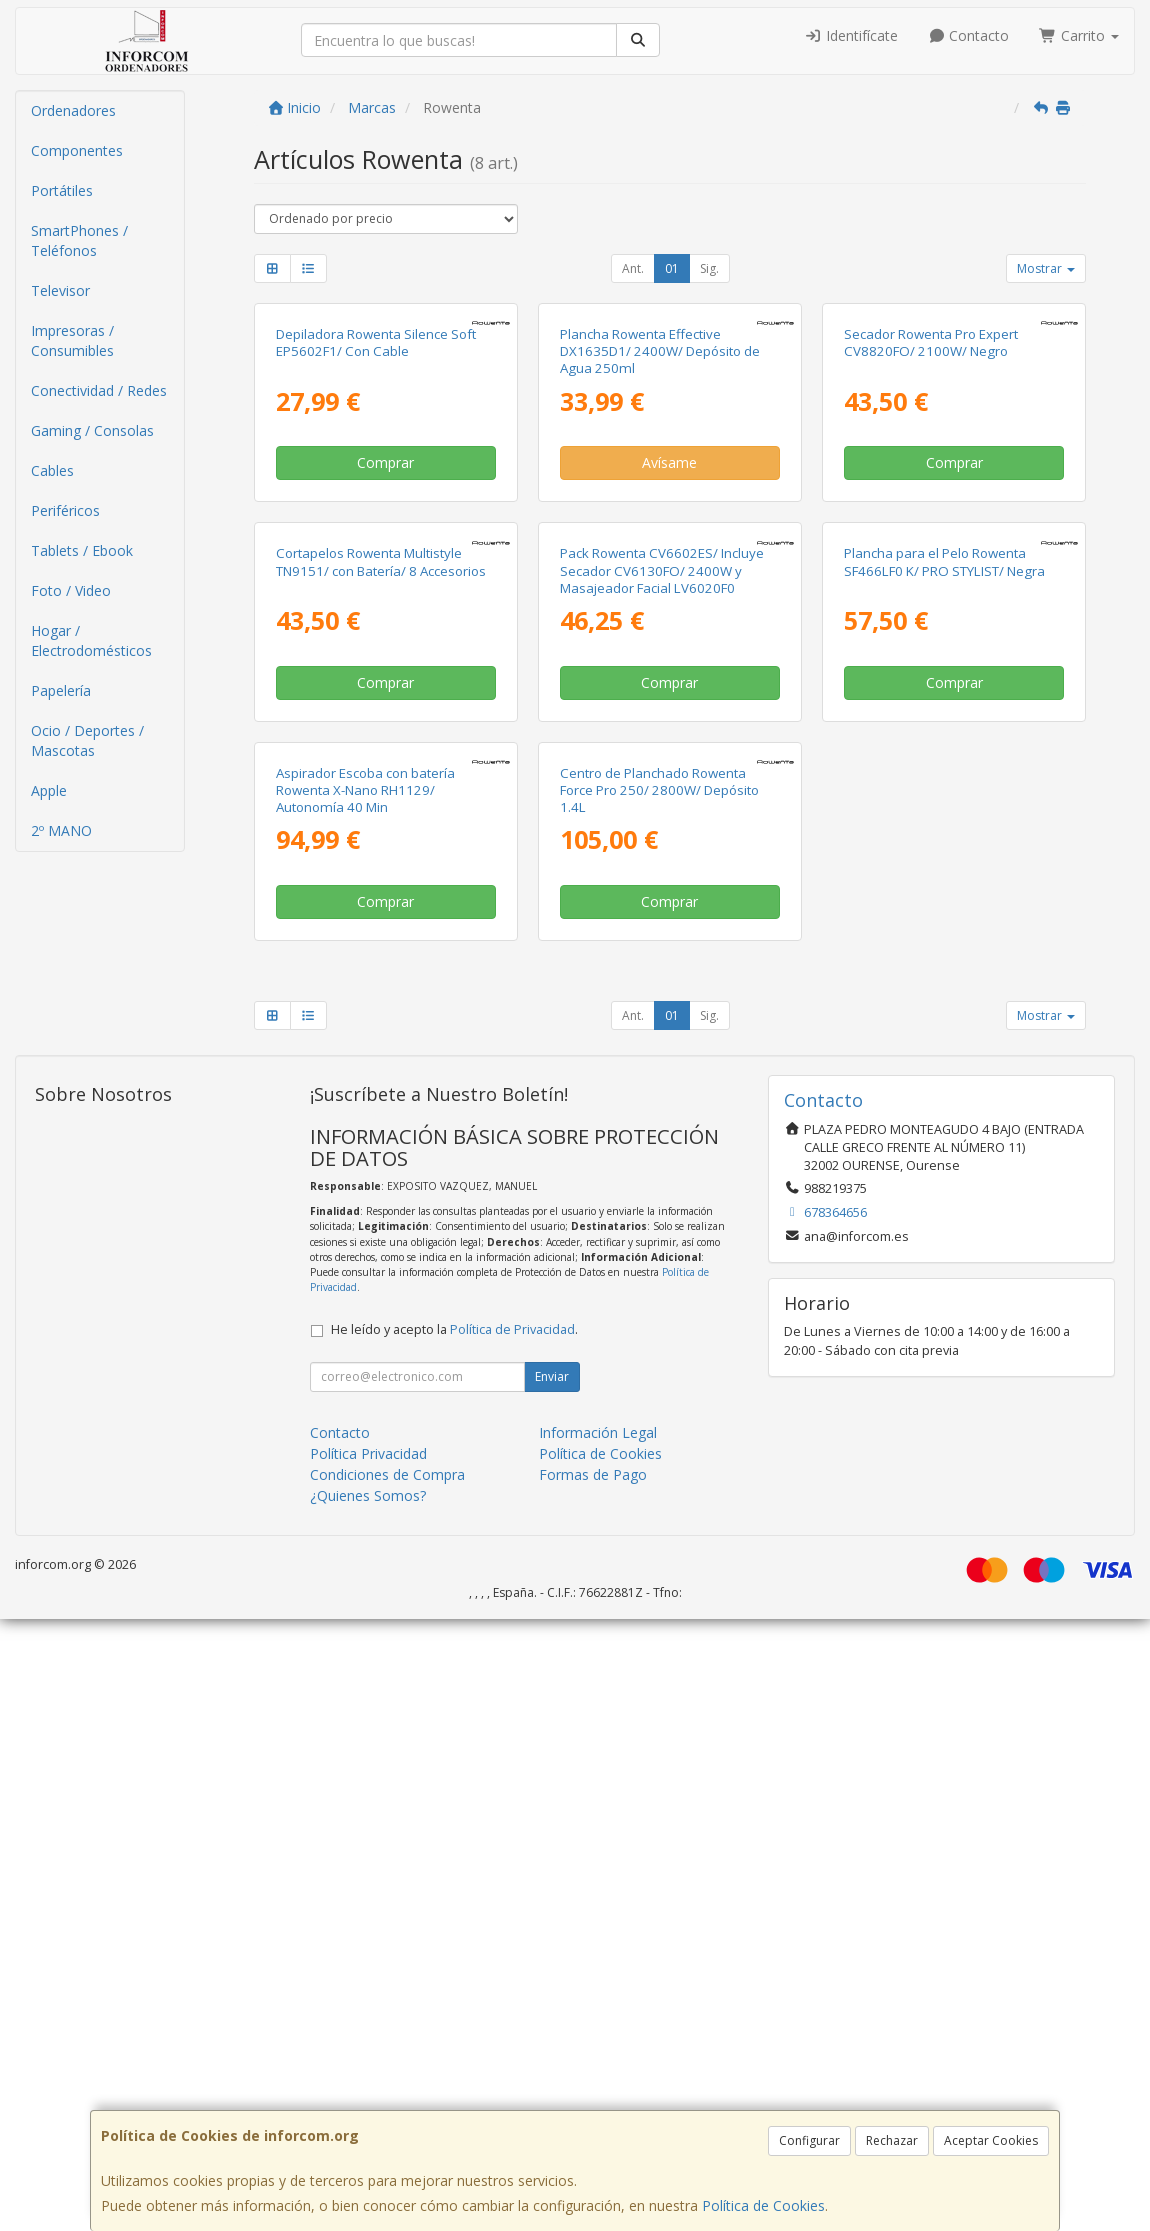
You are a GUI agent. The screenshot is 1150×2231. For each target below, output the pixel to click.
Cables (52, 470)
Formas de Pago (593, 2086)
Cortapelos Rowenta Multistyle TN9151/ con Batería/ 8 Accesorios (381, 969)
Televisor (60, 290)
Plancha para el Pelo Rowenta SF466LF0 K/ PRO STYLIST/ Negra (944, 969)
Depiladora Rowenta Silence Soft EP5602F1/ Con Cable (376, 546)
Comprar (385, 666)
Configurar (809, 2140)
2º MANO (61, 830)
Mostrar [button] (1046, 268)
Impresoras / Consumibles (72, 340)
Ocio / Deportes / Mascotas (87, 740)
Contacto (969, 35)
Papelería (61, 690)
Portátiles (62, 190)
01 (672, 268)
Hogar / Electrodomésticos (91, 640)
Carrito (1079, 35)
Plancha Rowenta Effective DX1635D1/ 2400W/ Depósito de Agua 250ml (660, 555)
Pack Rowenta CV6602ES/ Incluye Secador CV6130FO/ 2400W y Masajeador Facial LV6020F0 (662, 978)
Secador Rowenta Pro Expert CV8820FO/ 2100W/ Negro (931, 546)
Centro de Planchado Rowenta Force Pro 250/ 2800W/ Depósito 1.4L (659, 1402)
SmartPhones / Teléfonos (79, 240)
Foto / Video (71, 590)
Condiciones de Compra (387, 2086)
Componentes (77, 150)
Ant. (633, 268)
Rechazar (892, 2140)
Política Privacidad (368, 2065)
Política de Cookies (763, 2205)
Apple (49, 790)
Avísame (669, 666)
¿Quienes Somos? (368, 2107)
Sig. (709, 268)
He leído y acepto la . (454, 1941)
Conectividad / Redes (99, 390)
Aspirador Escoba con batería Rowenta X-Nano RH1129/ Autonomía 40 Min (365, 1402)
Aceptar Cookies (991, 2140)
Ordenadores (73, 110)
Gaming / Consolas (92, 430)
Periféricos (65, 510)
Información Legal (598, 2044)
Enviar (552, 1988)
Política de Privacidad (512, 1941)
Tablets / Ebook (82, 550)
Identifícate (851, 35)
